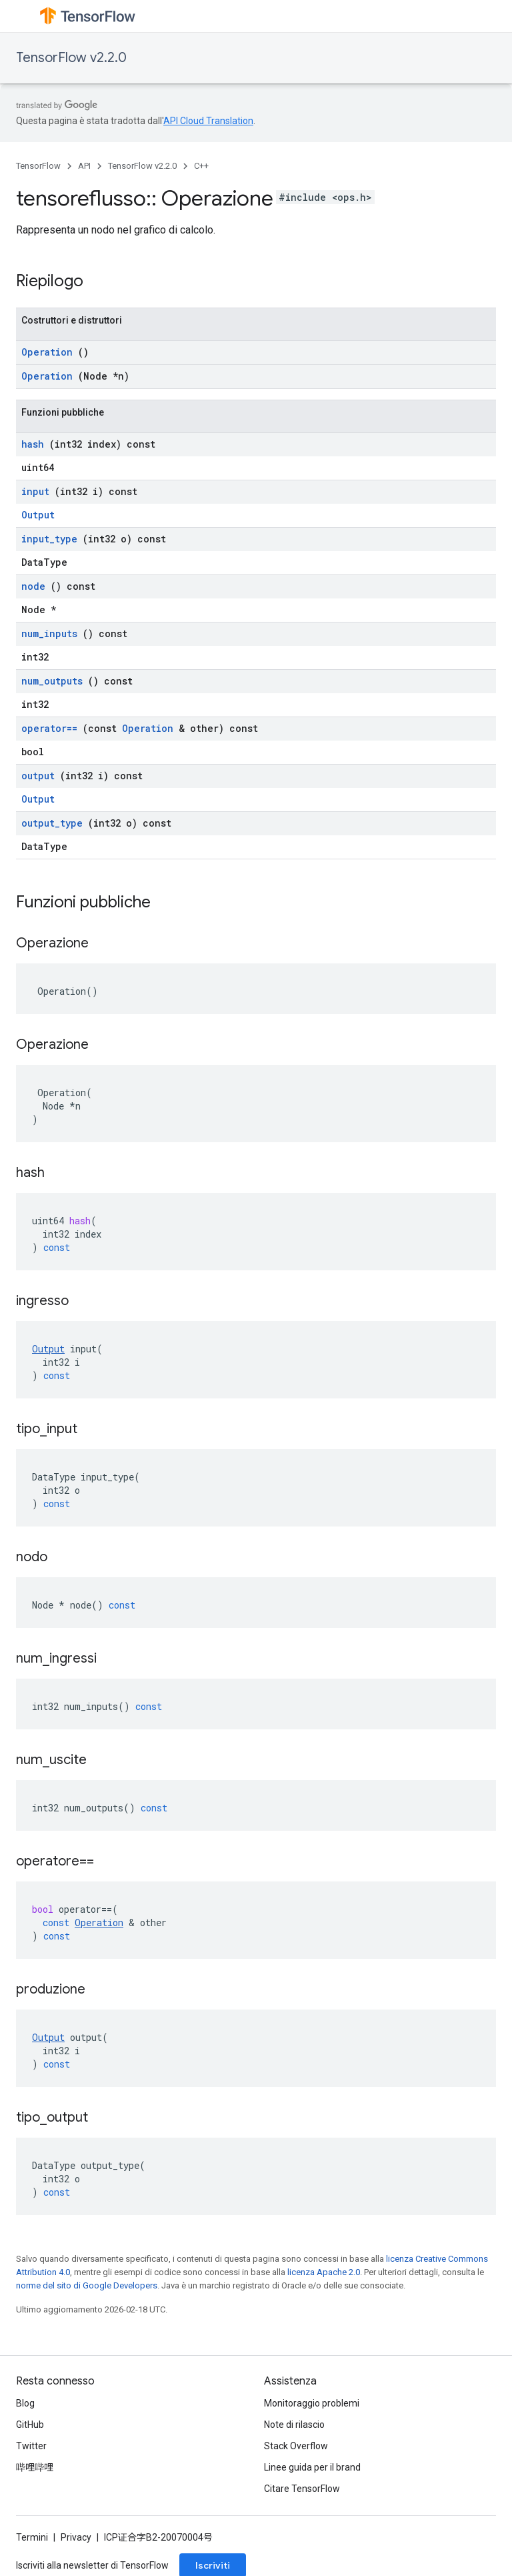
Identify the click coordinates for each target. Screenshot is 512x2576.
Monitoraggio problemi (311, 2403)
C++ (201, 166)
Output (38, 514)
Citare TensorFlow (302, 2488)
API (84, 166)
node (33, 586)
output (38, 775)
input (35, 491)
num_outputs (52, 681)
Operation (47, 352)
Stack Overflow (296, 2446)
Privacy (76, 2537)
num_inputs (49, 633)
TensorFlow (38, 166)
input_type (49, 538)
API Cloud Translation (208, 120)
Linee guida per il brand (312, 2467)
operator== (49, 728)
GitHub (30, 2424)
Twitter (31, 2446)
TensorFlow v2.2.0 (71, 57)
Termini (32, 2537)
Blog (25, 2403)
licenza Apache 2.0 (323, 2272)
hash (32, 444)
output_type (52, 823)
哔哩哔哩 (34, 2467)
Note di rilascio (294, 2424)
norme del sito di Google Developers (86, 2285)
